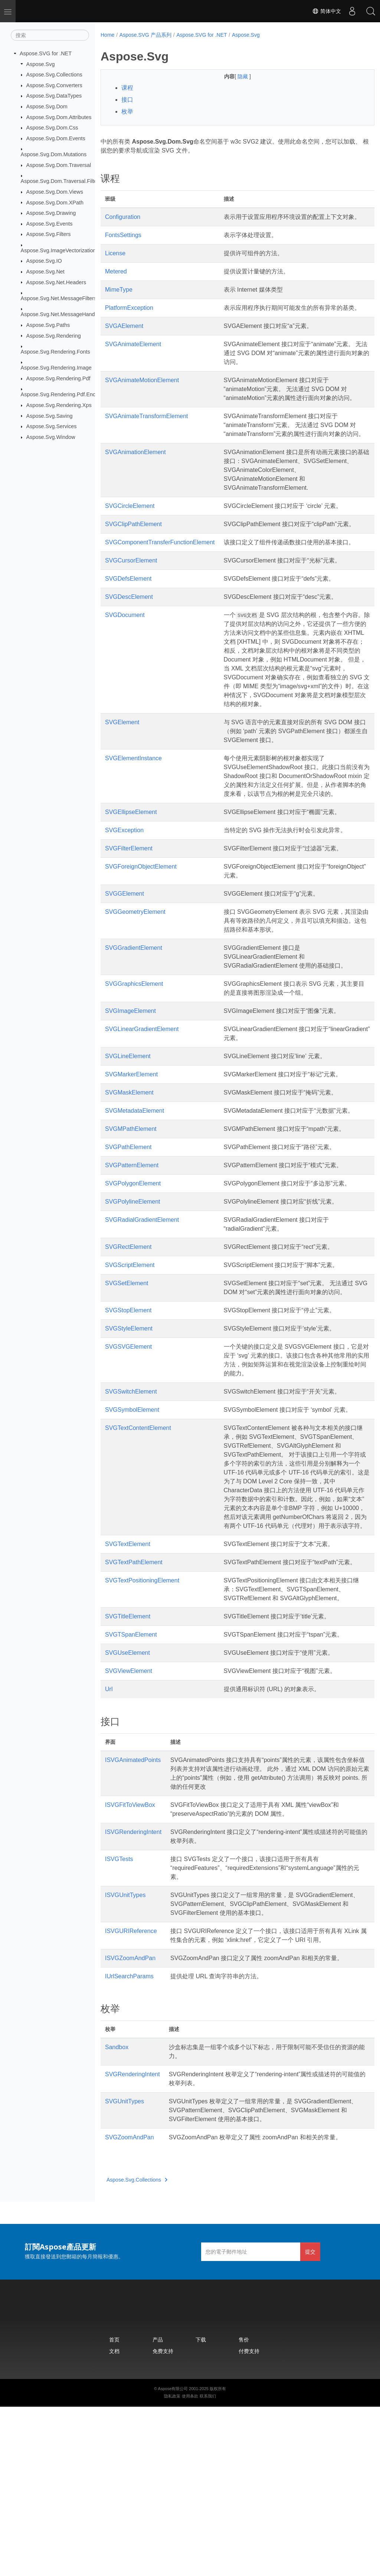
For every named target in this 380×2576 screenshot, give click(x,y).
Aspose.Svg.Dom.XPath (54, 202)
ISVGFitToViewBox (130, 1956)
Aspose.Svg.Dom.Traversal (58, 165)
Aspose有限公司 (173, 2558)
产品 (158, 2508)
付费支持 (249, 2520)
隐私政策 (172, 2565)
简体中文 (326, 11)
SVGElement (122, 784)
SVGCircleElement (129, 541)
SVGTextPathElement (134, 1696)
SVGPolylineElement (132, 1290)
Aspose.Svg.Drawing (51, 213)
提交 (310, 2420)
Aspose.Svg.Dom (47, 106)
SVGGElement (124, 974)
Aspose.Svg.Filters (48, 234)
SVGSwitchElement (131, 1489)
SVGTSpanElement (131, 1786)
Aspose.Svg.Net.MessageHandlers (62, 314)
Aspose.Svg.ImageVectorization (58, 250)
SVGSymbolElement (132, 1507)
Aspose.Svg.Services (51, 426)
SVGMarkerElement (131, 1154)
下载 (201, 2508)
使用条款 (190, 2565)
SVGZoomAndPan (129, 2306)
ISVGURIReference (131, 2091)
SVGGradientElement (133, 1028)
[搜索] (50, 35)
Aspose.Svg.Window (50, 437)
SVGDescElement (129, 650)
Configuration (122, 217)
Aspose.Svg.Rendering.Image (56, 368)
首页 (114, 2508)
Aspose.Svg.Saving (49, 416)
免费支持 (163, 2520)
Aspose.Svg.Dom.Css (52, 128)
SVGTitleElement (127, 1768)
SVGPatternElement (131, 1254)
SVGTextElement (127, 1677)
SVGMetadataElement (134, 1191)
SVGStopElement (128, 1408)
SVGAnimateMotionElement (142, 398)
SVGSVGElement (128, 1444)
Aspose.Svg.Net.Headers (56, 282)
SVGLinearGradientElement (141, 1109)
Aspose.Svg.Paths (48, 325)
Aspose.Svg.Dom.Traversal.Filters (61, 181)
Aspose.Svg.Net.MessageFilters (59, 298)
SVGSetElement (126, 1372)
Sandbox (116, 2207)
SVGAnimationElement (135, 488)
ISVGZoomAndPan (130, 2118)
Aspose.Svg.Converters (54, 85)
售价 (244, 2508)
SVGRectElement (128, 1336)
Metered (116, 280)
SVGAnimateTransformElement (146, 443)
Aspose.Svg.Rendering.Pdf (58, 378)
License (115, 262)
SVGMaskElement (129, 1172)
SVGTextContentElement (138, 1535)
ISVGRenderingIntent (133, 1983)
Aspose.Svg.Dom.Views (54, 192)
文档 (114, 2520)
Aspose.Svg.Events (49, 224)
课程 (127, 88)
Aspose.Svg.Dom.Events (55, 138)
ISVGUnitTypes (125, 2046)
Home (107, 35)
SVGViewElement (128, 1822)
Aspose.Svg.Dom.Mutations (54, 154)
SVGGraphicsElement (134, 1064)
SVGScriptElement (129, 1354)
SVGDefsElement (128, 632)
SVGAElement (124, 344)
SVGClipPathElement (133, 560)
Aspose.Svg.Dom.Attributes (59, 117)
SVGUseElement (127, 1804)
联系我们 (208, 2565)
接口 (127, 99)
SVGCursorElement (131, 614)
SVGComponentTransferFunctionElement (160, 587)
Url (108, 1840)
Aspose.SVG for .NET (46, 53)
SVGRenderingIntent (132, 2234)
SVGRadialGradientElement (142, 1309)
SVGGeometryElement (135, 992)
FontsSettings (123, 244)
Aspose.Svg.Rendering (53, 335)
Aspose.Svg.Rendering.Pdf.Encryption (66, 394)
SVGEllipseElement (131, 892)
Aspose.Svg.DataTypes (54, 96)
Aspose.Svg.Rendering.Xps (59, 405)
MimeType (118, 298)
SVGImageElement (130, 1091)
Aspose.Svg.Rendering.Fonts (55, 352)
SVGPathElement (128, 1236)
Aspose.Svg (40, 64)
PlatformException (129, 317)
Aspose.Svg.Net (45, 272)
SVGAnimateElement (133, 362)
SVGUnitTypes (124, 2261)
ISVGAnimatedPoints (133, 1911)
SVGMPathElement (131, 1218)
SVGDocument (125, 668)
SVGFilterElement (129, 928)
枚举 (127, 111)
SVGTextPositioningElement (142, 1723)
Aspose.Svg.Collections (54, 75)
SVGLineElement (128, 1136)
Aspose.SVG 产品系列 (145, 35)
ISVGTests (119, 2010)
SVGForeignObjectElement (141, 947)
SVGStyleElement (129, 1426)
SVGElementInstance (133, 829)
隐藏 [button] (234, 76)
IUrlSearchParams (129, 2136)
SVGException (124, 910)
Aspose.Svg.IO (44, 261)
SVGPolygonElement (133, 1272)
